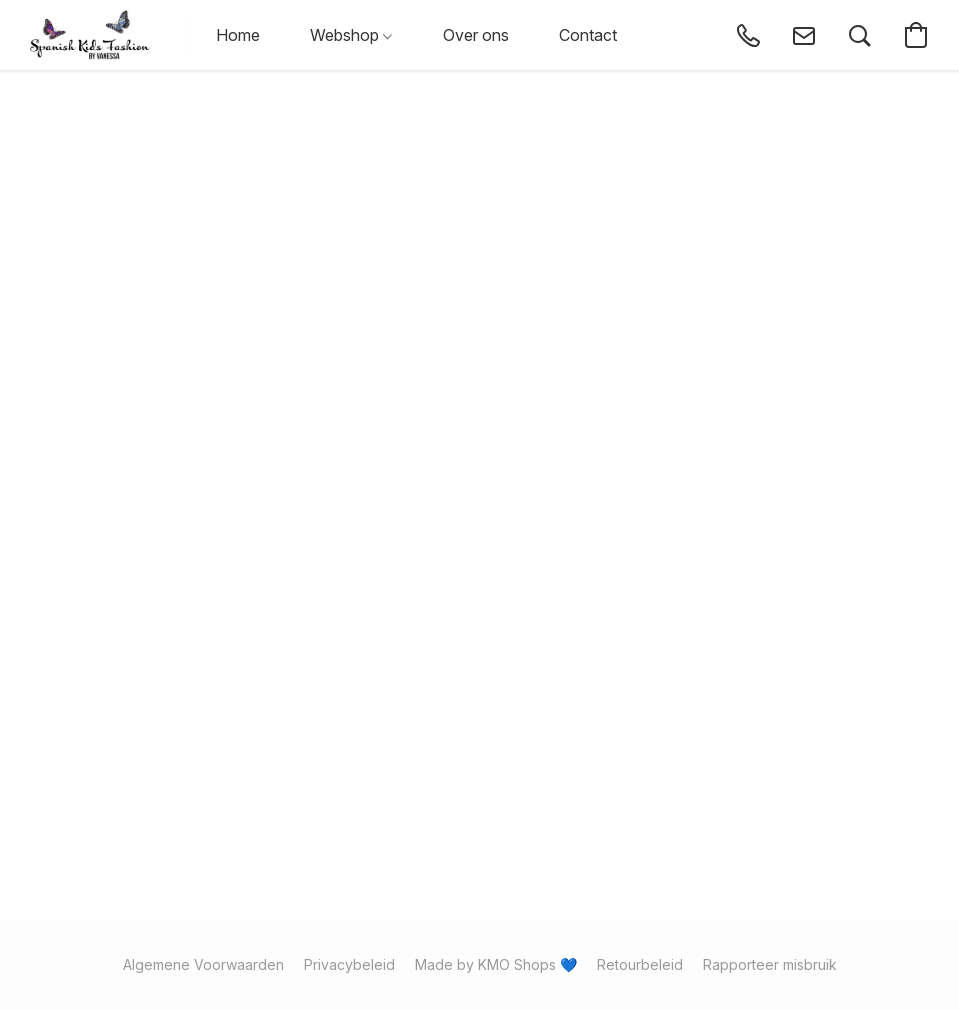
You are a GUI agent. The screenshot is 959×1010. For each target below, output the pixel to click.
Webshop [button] (351, 35)
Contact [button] (588, 35)
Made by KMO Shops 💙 (496, 964)
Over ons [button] (476, 35)
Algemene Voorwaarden (203, 964)
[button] (90, 35)
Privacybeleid (349, 964)
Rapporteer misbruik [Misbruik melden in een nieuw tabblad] (770, 964)
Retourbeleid (640, 964)
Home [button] (238, 35)
